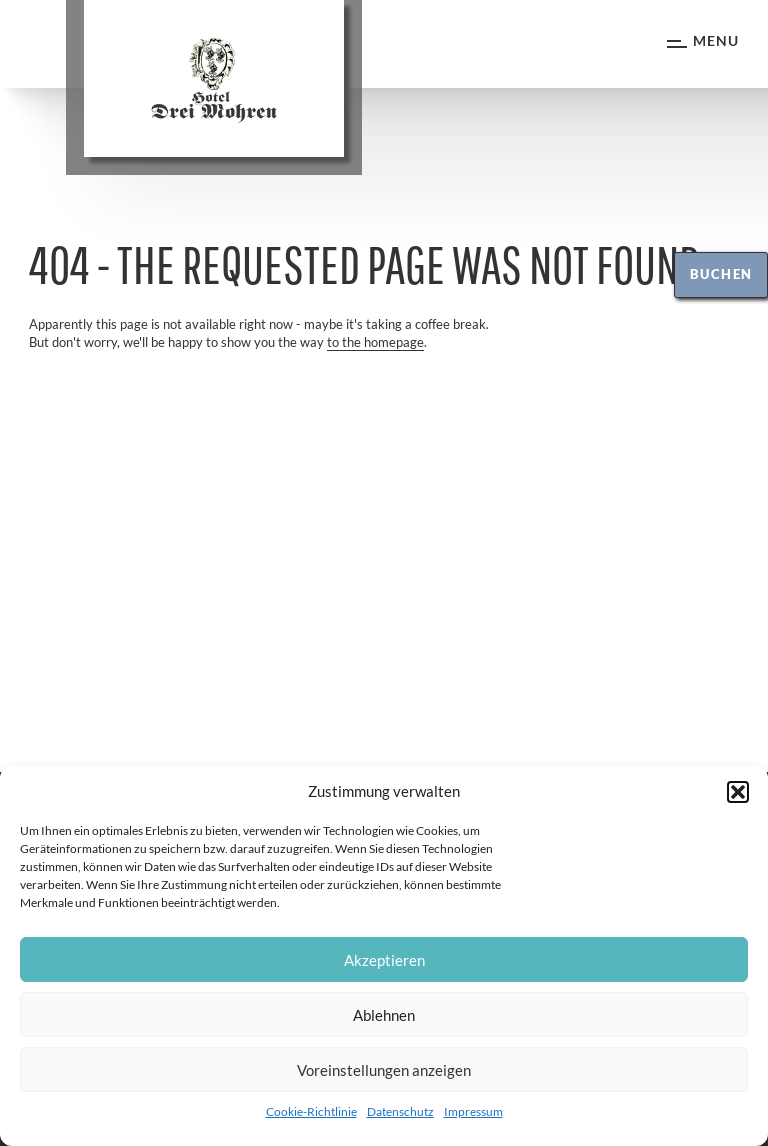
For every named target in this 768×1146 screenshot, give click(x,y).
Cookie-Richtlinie (311, 1111)
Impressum (473, 1111)
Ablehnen (384, 1015)
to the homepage (375, 342)
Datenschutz (400, 1111)
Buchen (721, 274)
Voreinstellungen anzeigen (384, 1070)
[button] (738, 792)
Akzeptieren (384, 960)
